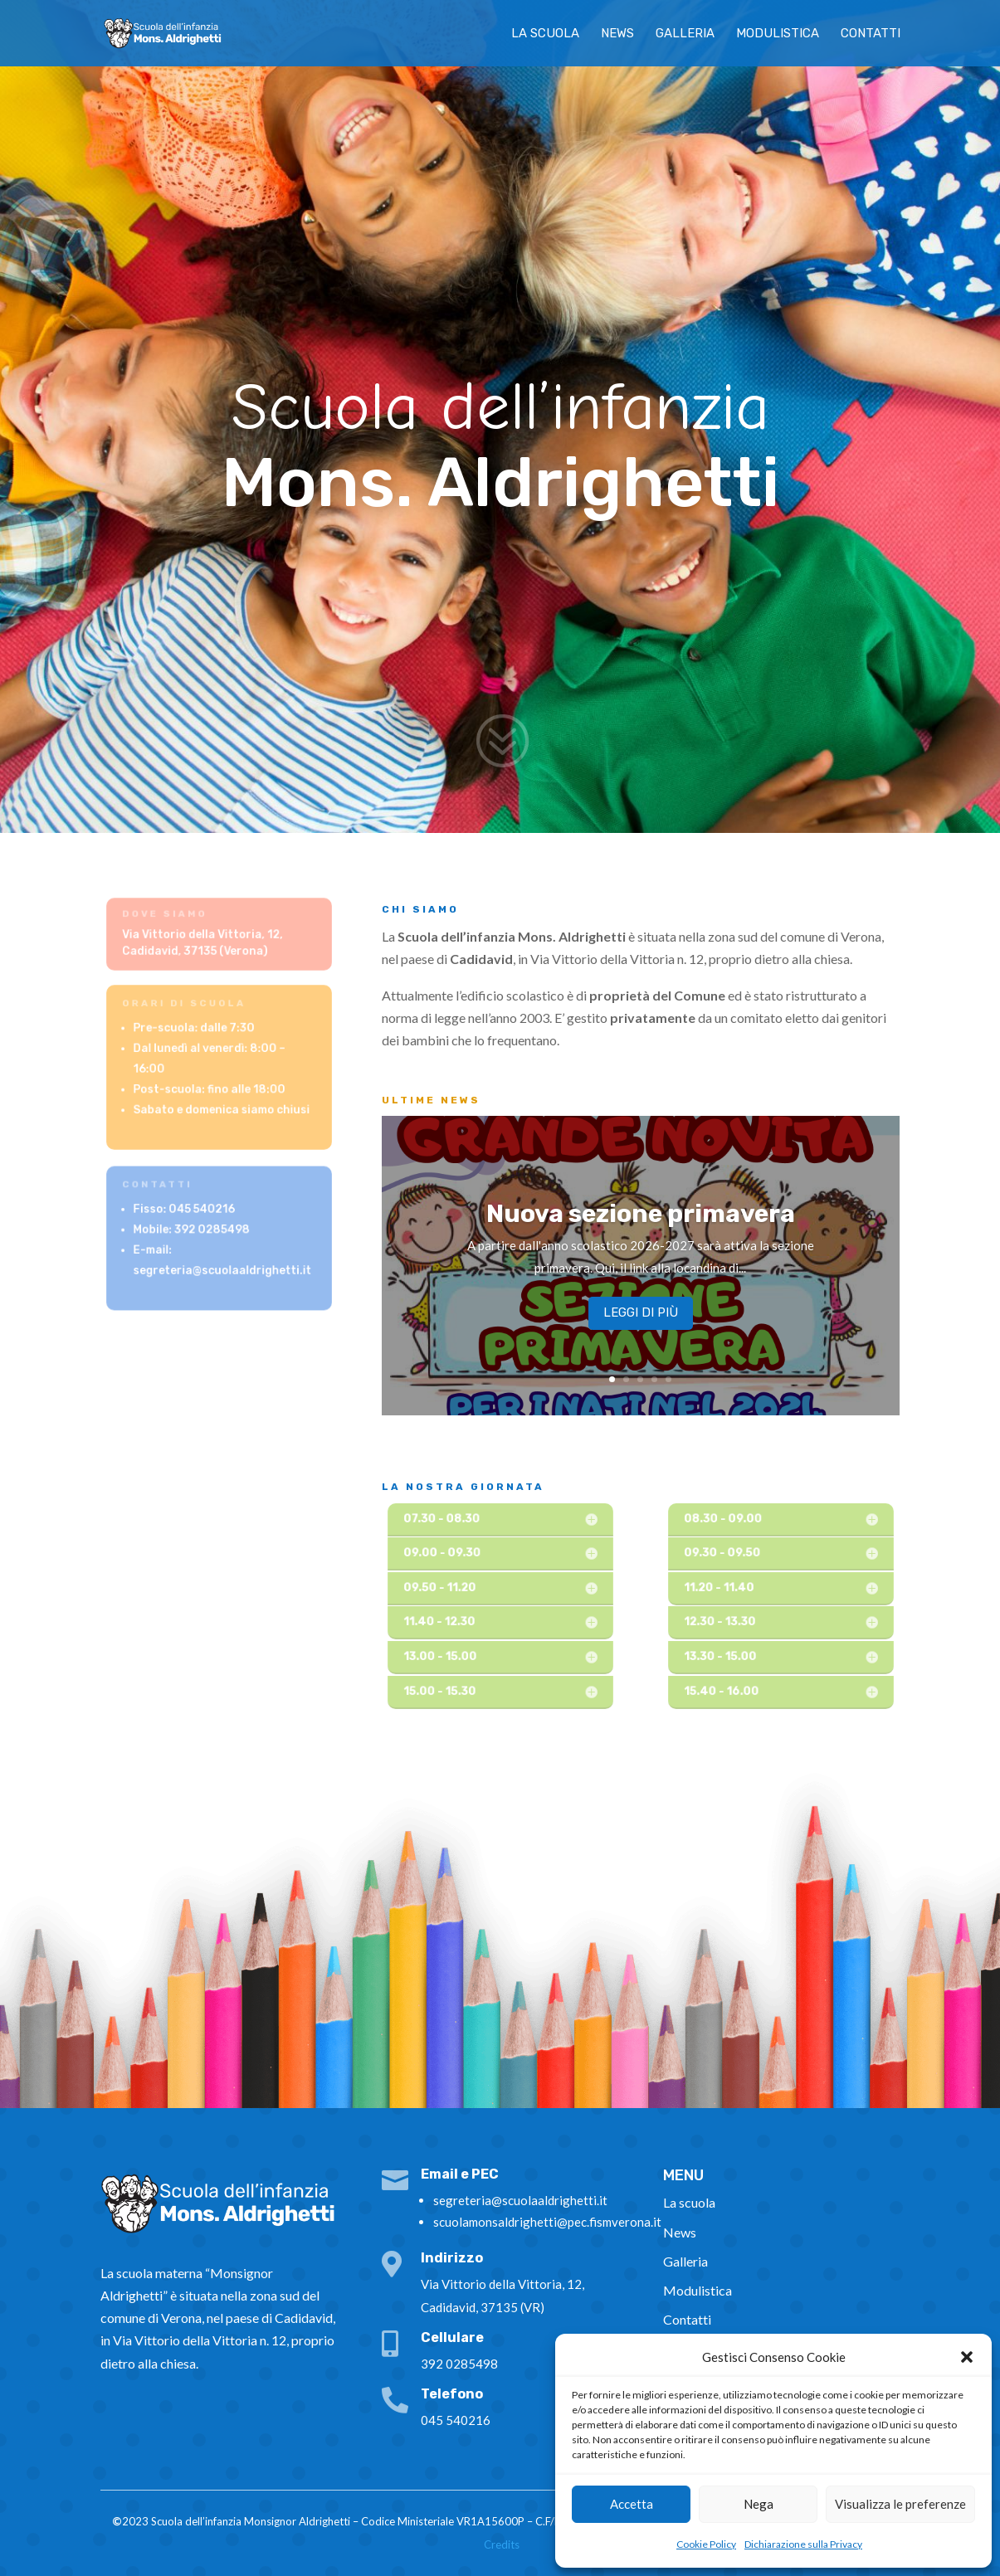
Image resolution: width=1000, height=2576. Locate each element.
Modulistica (777, 34)
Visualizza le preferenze (900, 2503)
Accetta (631, 2503)
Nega (758, 2503)
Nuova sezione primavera (640, 1222)
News (617, 34)
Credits (502, 2544)
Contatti (870, 34)
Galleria (685, 34)
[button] (967, 2357)
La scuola (545, 34)
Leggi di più (640, 1320)
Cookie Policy (706, 2544)
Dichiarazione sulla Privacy (803, 2544)
